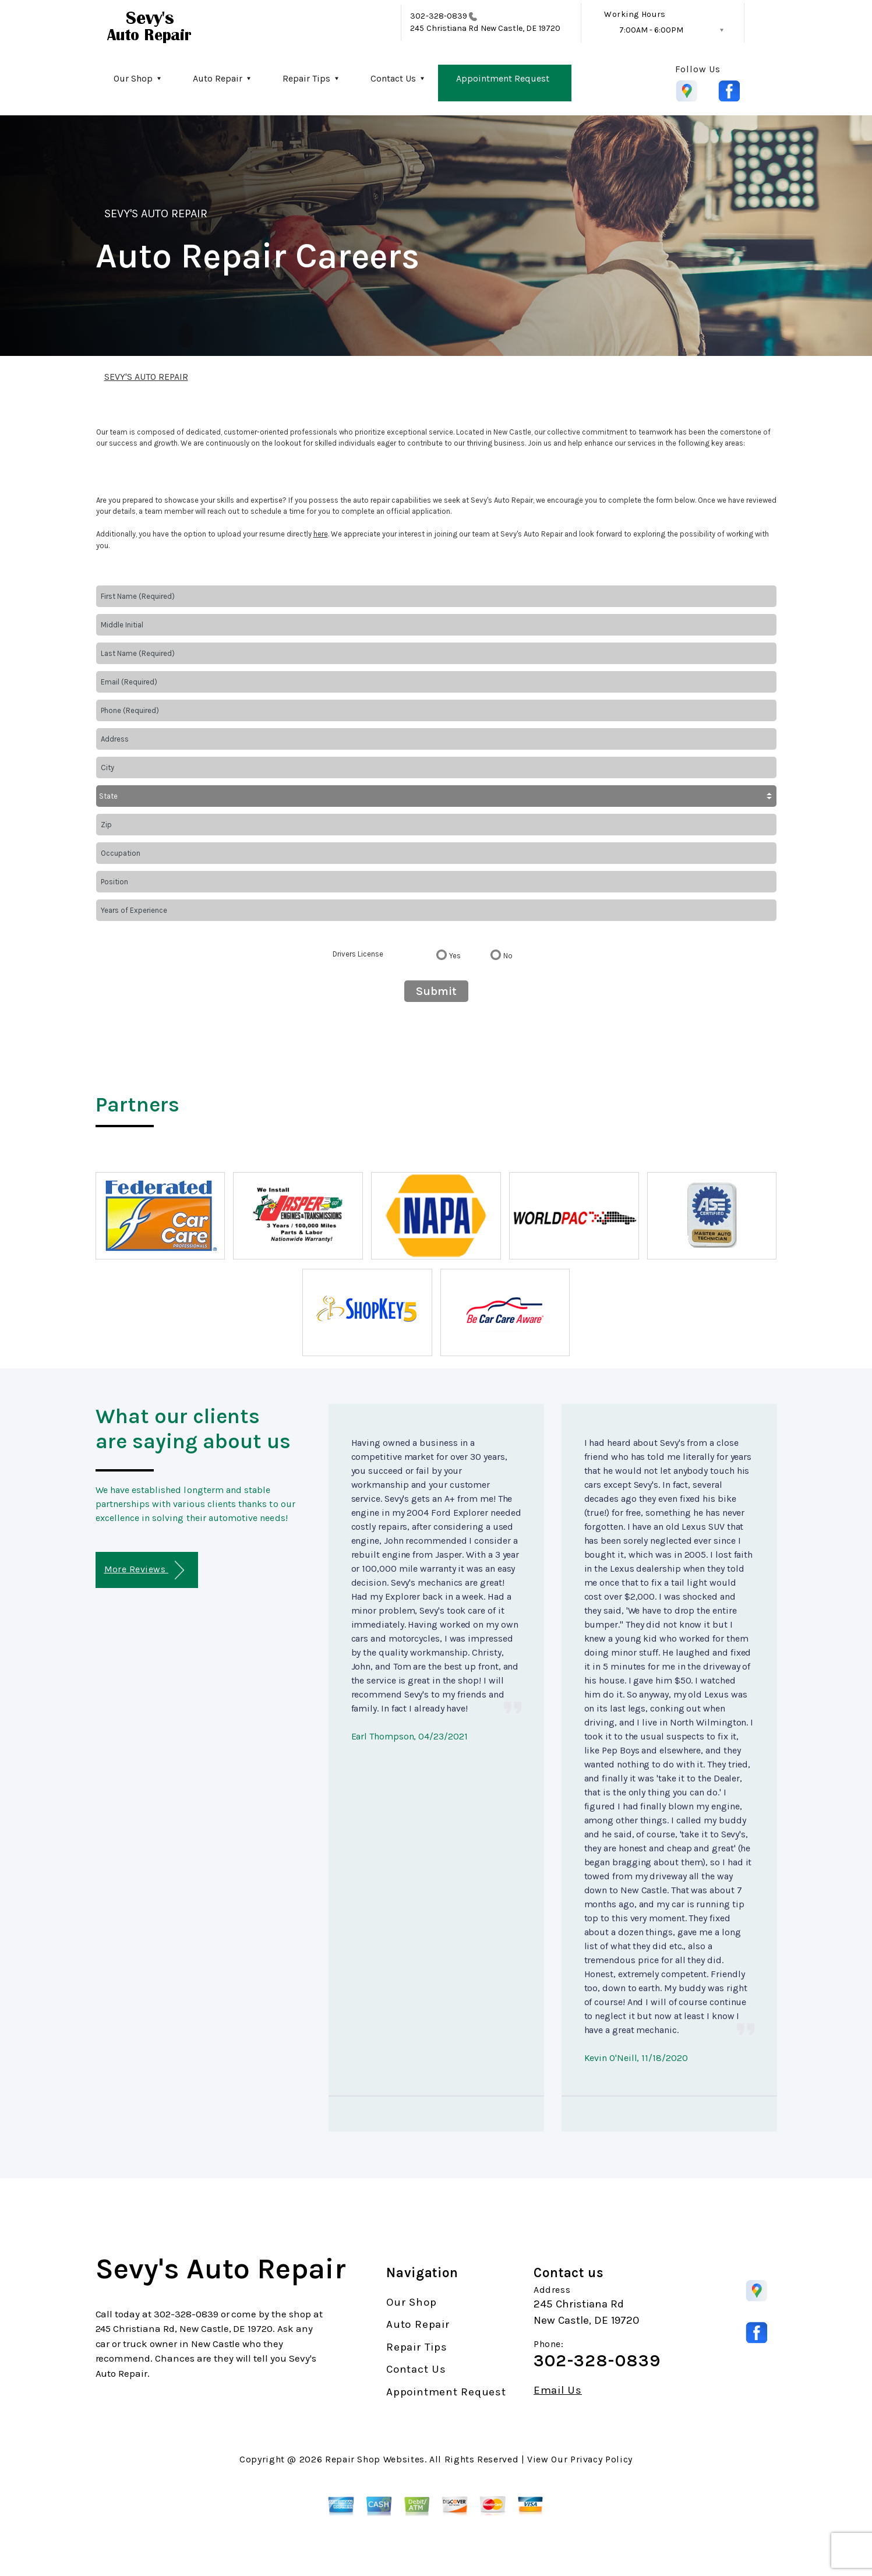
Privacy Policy (601, 2459)
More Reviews (144, 1570)
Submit (436, 991)
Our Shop (133, 78)
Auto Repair (217, 78)
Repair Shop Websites (375, 2459)
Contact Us (393, 78)
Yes (455, 955)
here (320, 534)
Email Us (558, 2390)
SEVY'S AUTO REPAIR (156, 213)
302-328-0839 (438, 16)
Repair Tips (306, 78)
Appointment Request (502, 78)
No (508, 955)
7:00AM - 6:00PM (651, 30)
